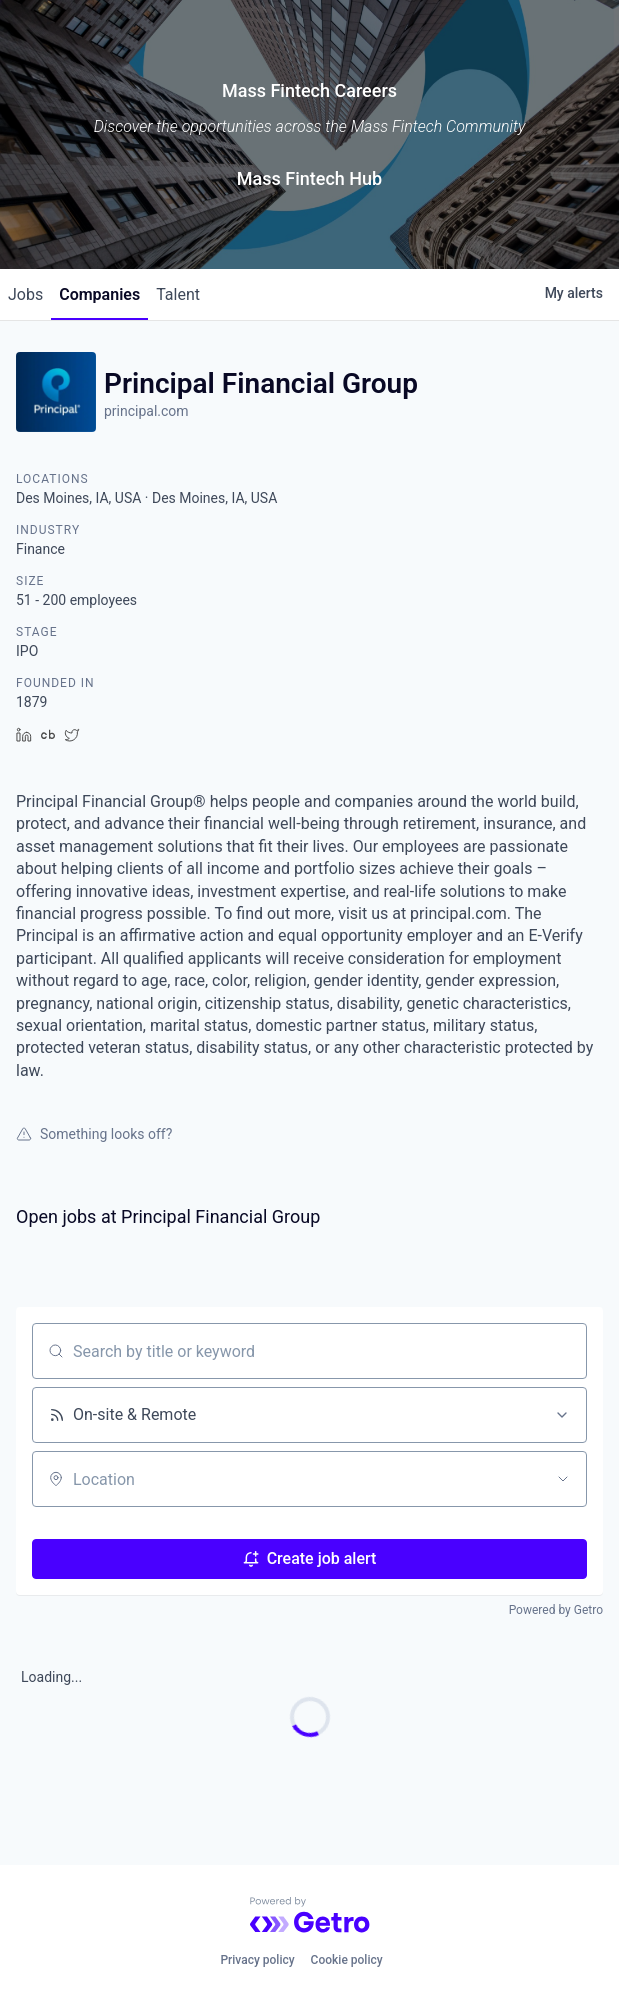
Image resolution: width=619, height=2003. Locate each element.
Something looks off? (94, 1134)
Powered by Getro (556, 1610)
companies (99, 294)
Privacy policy (257, 1960)
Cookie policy (347, 1960)
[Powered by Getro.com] (310, 1915)
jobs (25, 294)
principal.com (146, 411)
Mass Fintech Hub (309, 178)
